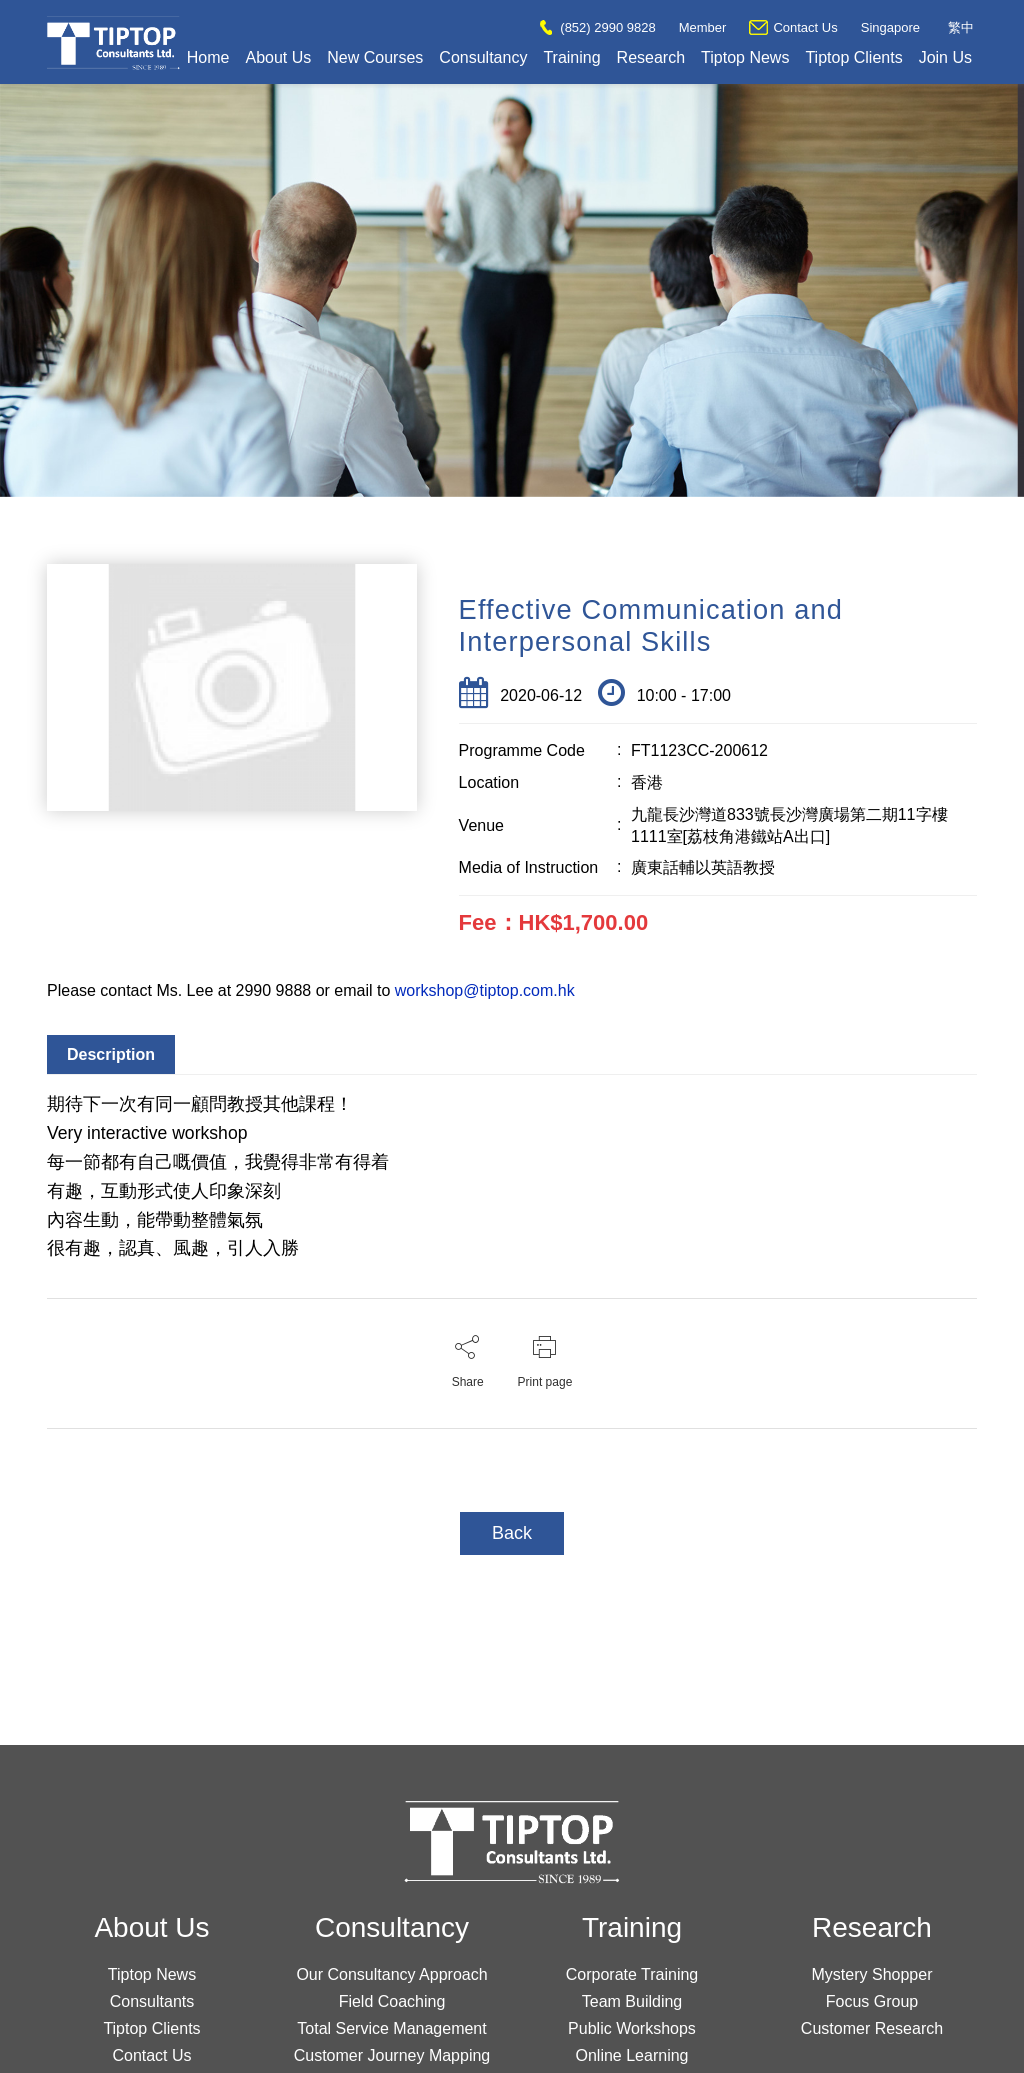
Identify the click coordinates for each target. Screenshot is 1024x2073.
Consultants (152, 2001)
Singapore (890, 27)
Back (512, 1533)
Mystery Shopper (872, 1974)
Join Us (945, 57)
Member (703, 27)
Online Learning (632, 2055)
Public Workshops (632, 2028)
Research (651, 57)
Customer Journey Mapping (392, 2055)
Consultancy (483, 57)
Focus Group (872, 2001)
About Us (278, 57)
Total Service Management (391, 2028)
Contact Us (793, 27)
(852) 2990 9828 (597, 27)
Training (571, 57)
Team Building (632, 2001)
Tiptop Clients (853, 57)
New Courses (375, 57)
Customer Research (872, 2028)
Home (208, 57)
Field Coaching (392, 2001)
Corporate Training (632, 1974)
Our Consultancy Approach (391, 1974)
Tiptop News (745, 57)
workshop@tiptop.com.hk (485, 990)
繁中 (961, 27)
